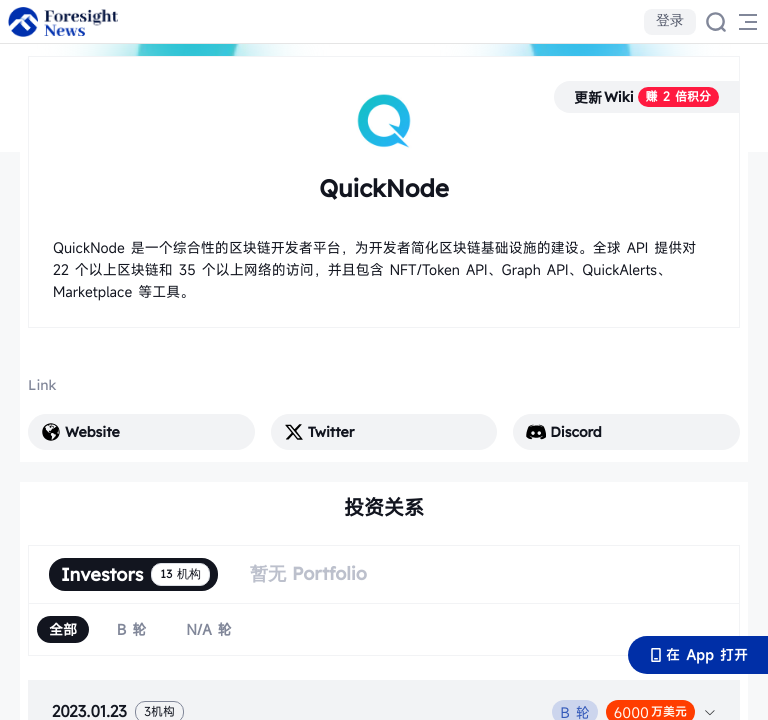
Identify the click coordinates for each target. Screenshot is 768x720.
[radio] (63, 629)
